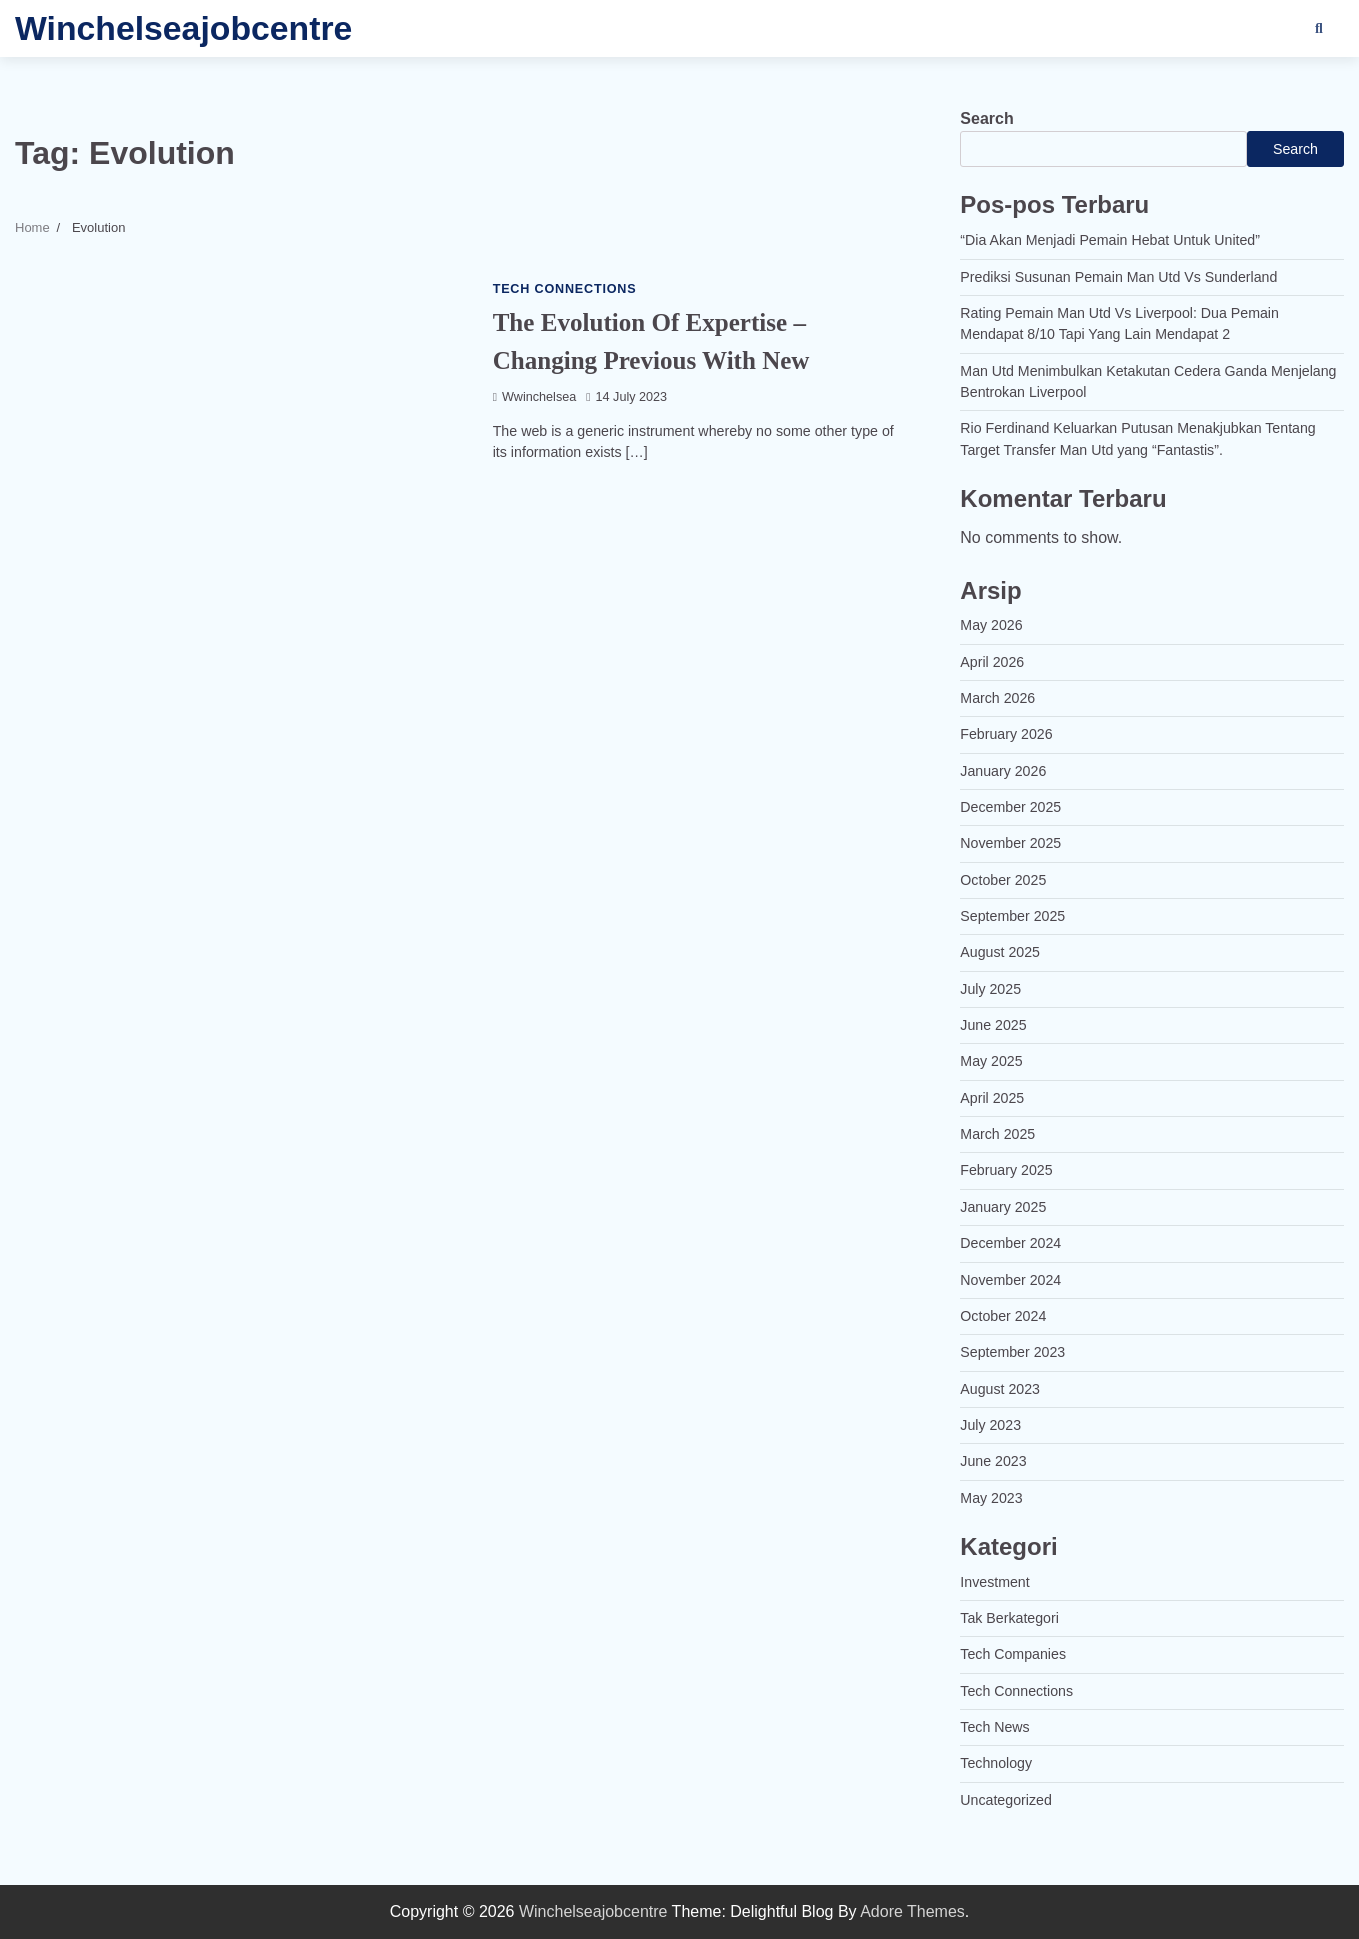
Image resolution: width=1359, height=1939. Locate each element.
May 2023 (991, 1498)
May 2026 (991, 625)
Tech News (995, 1727)
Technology (996, 1763)
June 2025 (993, 1025)
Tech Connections (565, 289)
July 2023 (990, 1425)
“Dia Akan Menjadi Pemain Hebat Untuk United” (1110, 240)
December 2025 (1010, 807)
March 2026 (997, 698)
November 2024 (1010, 1280)
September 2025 (1012, 916)
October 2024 (1003, 1316)
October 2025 (1003, 880)
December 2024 (1010, 1243)
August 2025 (1000, 952)
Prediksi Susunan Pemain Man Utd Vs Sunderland (1119, 277)
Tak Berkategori (1009, 1618)
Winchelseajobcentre (183, 28)
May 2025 (991, 1061)
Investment (995, 1582)
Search (986, 118)
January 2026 (1003, 771)
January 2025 (1003, 1207)
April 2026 (992, 662)
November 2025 (1010, 843)
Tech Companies (1013, 1654)
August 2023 (1000, 1389)
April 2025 (992, 1098)
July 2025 (990, 989)
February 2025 (1006, 1170)
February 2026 (1006, 734)
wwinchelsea (535, 397)
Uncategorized (1006, 1800)
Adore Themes (912, 1911)
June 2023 (993, 1461)
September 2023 (1012, 1352)
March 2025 (997, 1134)
